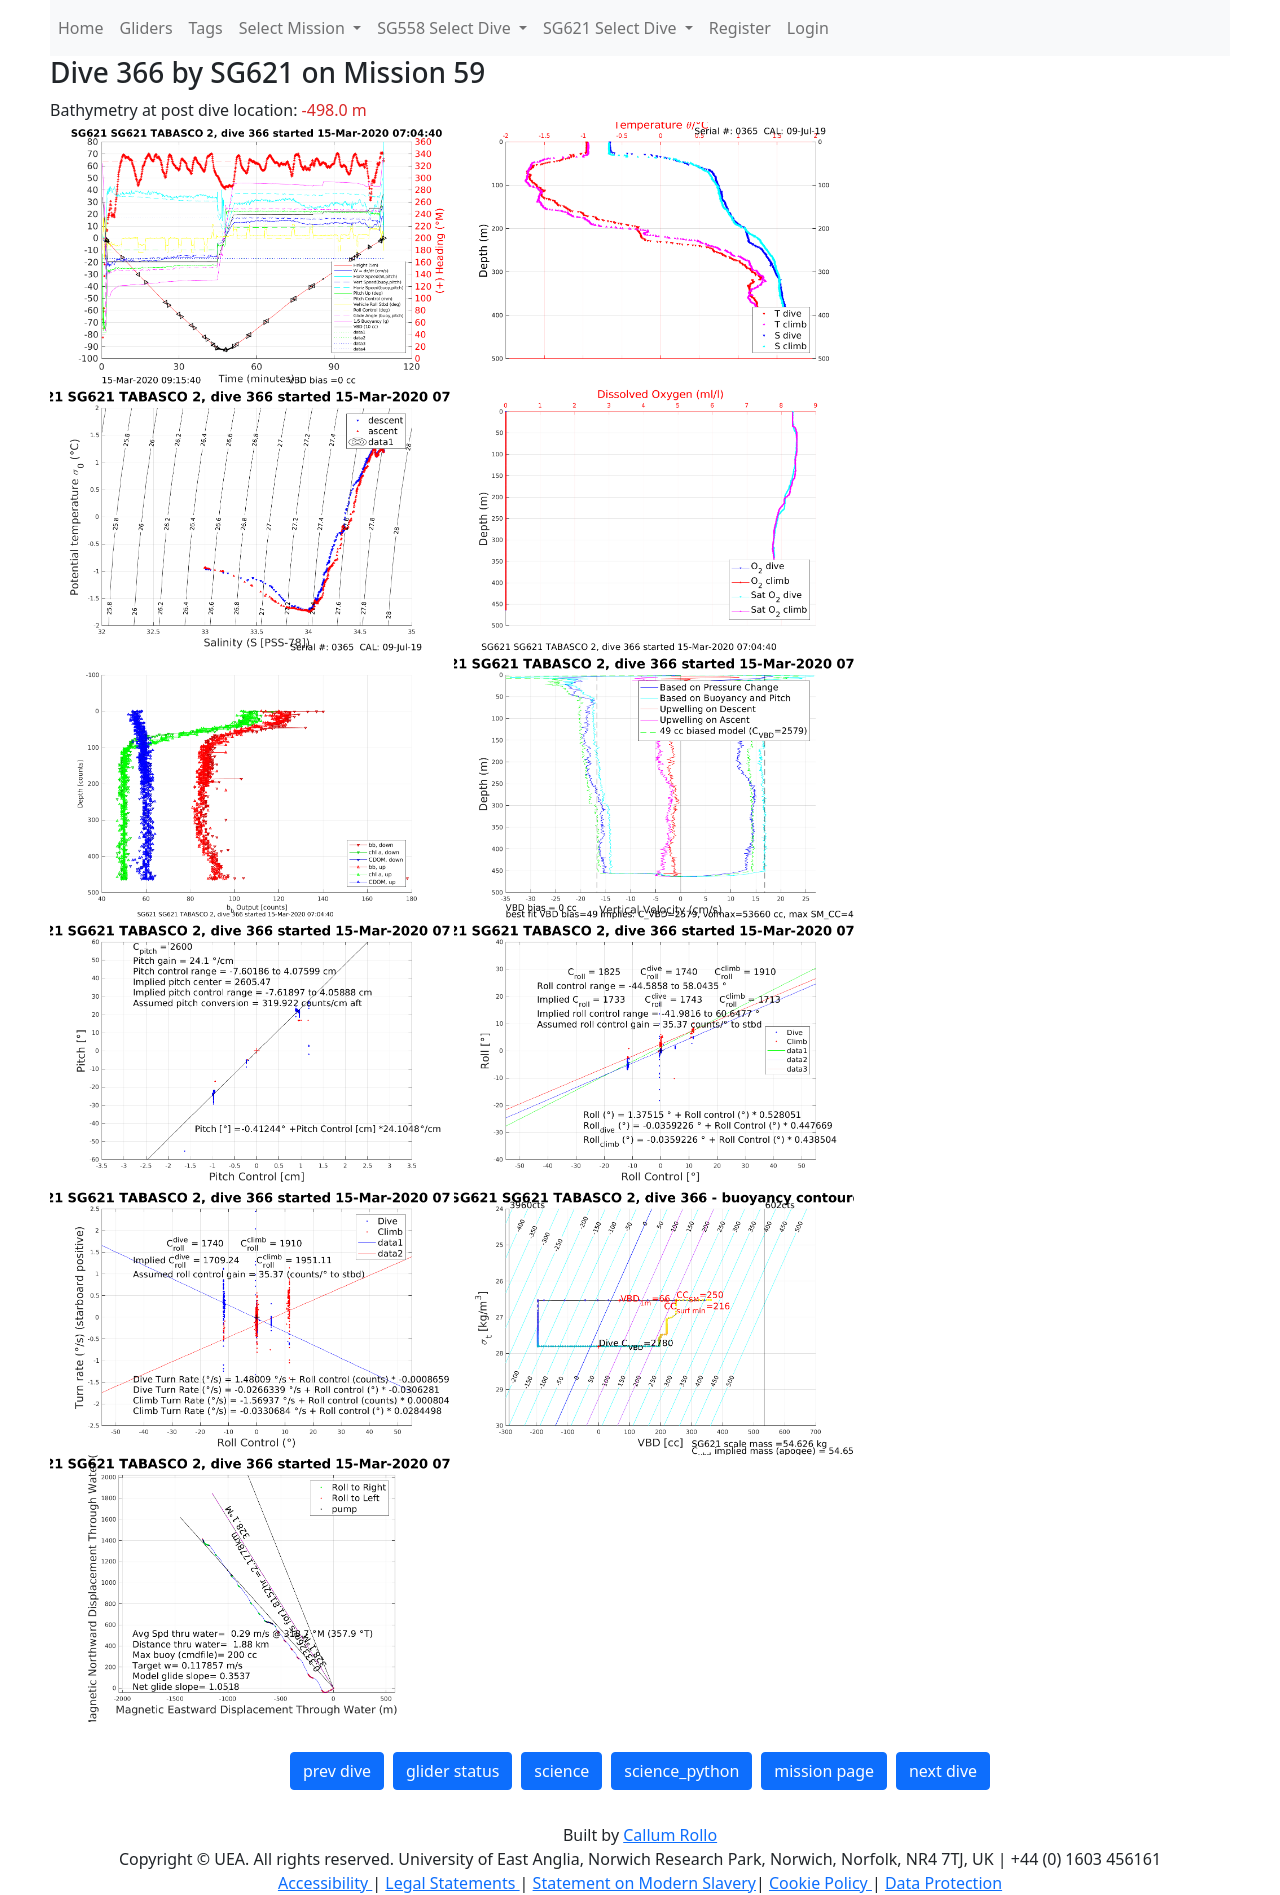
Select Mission (294, 28)
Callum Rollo (670, 1835)
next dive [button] (943, 1771)
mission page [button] (824, 1771)
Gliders (146, 28)
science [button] (561, 1771)
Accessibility (325, 1883)
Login (808, 28)
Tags (206, 28)
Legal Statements (452, 1883)
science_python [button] (681, 1771)
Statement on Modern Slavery (644, 1883)
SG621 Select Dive (612, 28)
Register (740, 28)
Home (81, 28)
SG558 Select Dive (446, 28)
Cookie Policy (820, 1883)
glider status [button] (452, 1771)
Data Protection (943, 1883)
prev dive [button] (337, 1771)
